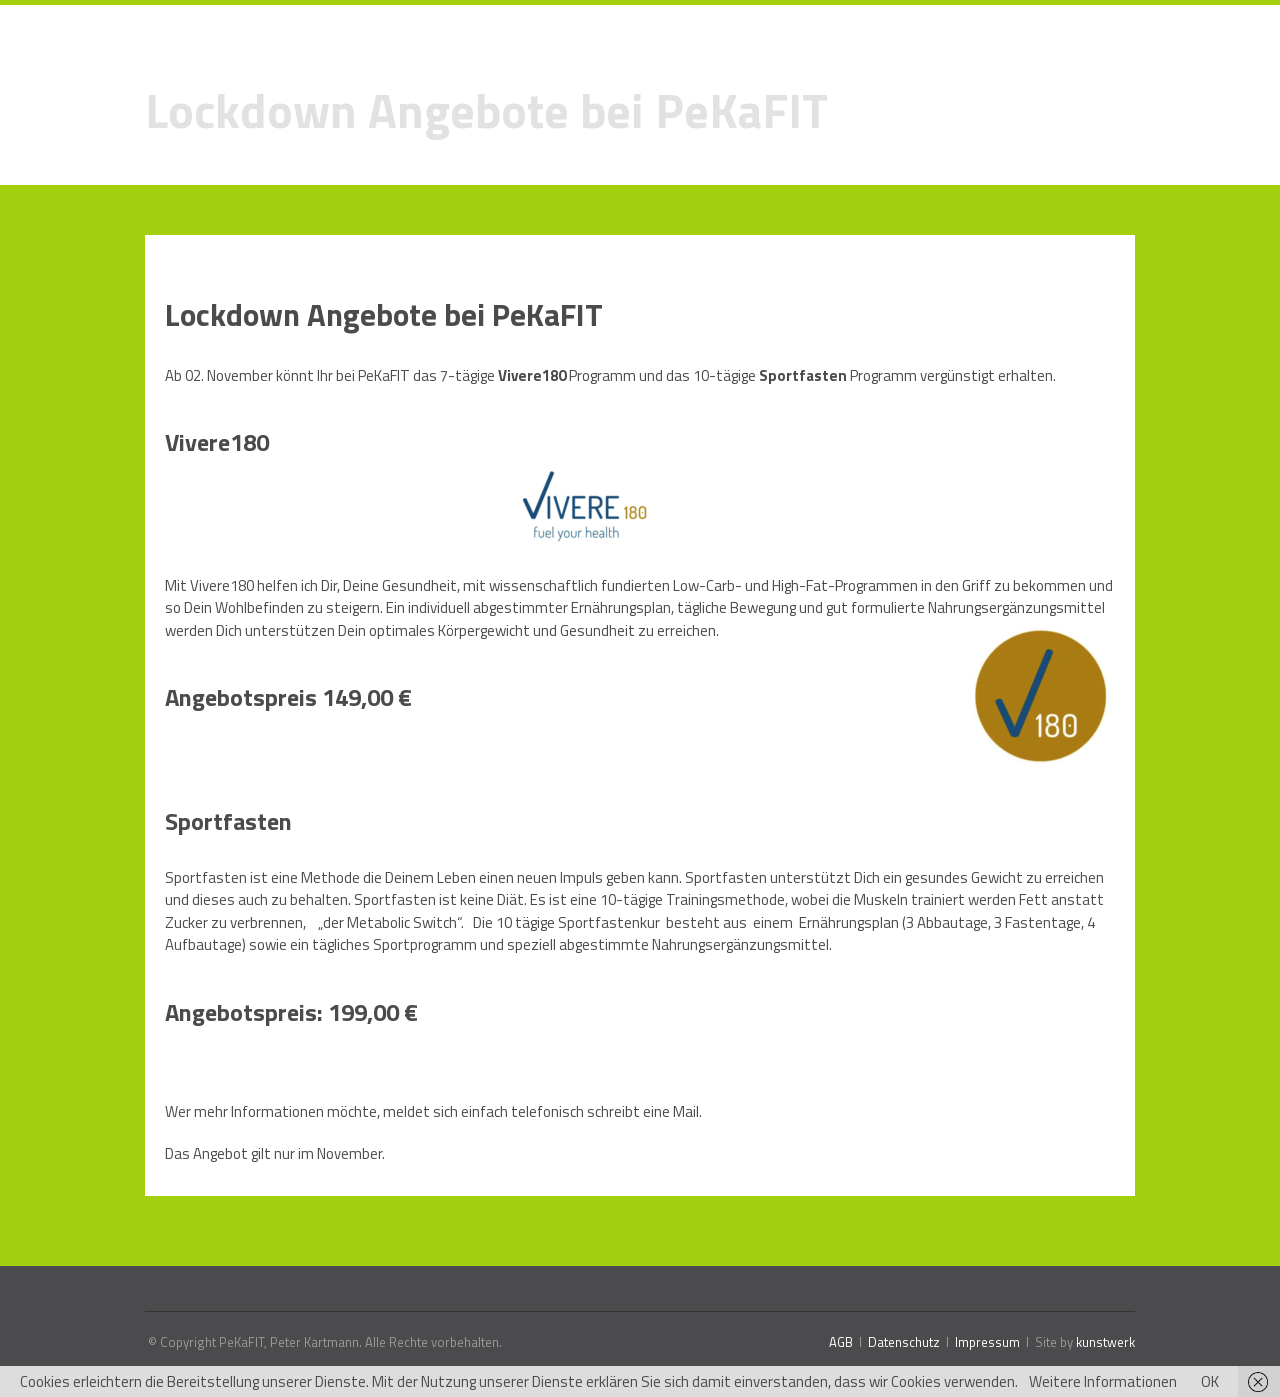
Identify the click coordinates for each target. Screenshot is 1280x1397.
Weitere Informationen (1103, 1381)
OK (1210, 1381)
